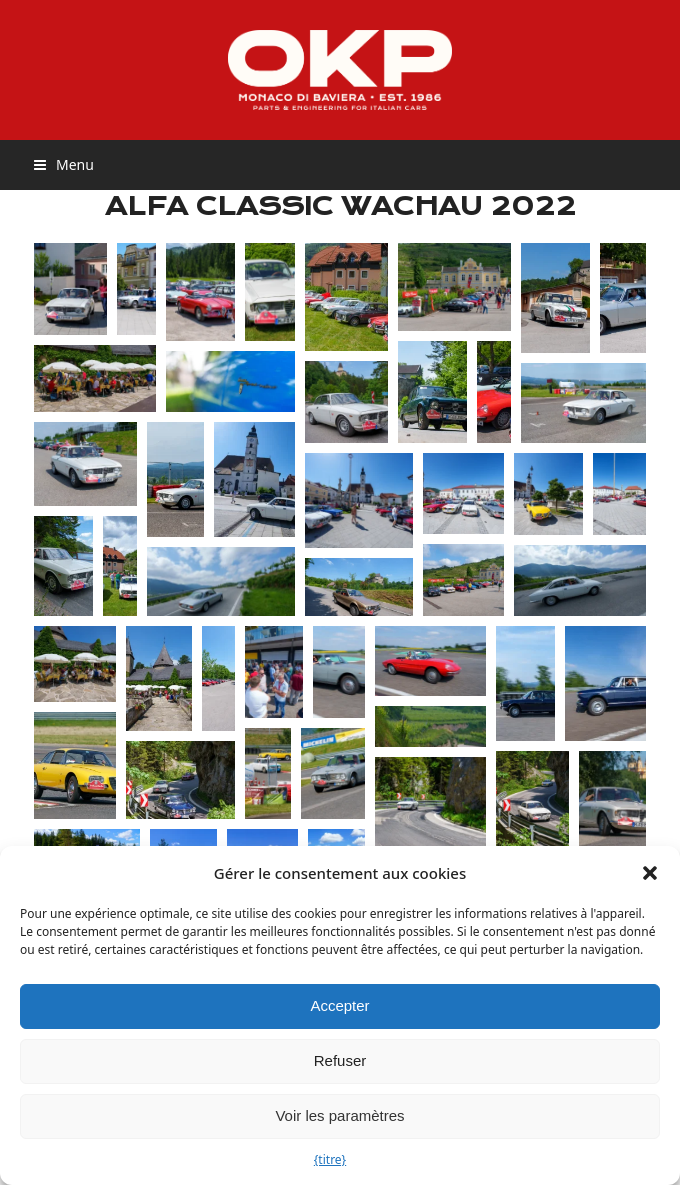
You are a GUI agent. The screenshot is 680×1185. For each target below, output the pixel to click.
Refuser (340, 1060)
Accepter (339, 1005)
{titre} (330, 1159)
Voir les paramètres (339, 1115)
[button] (650, 873)
